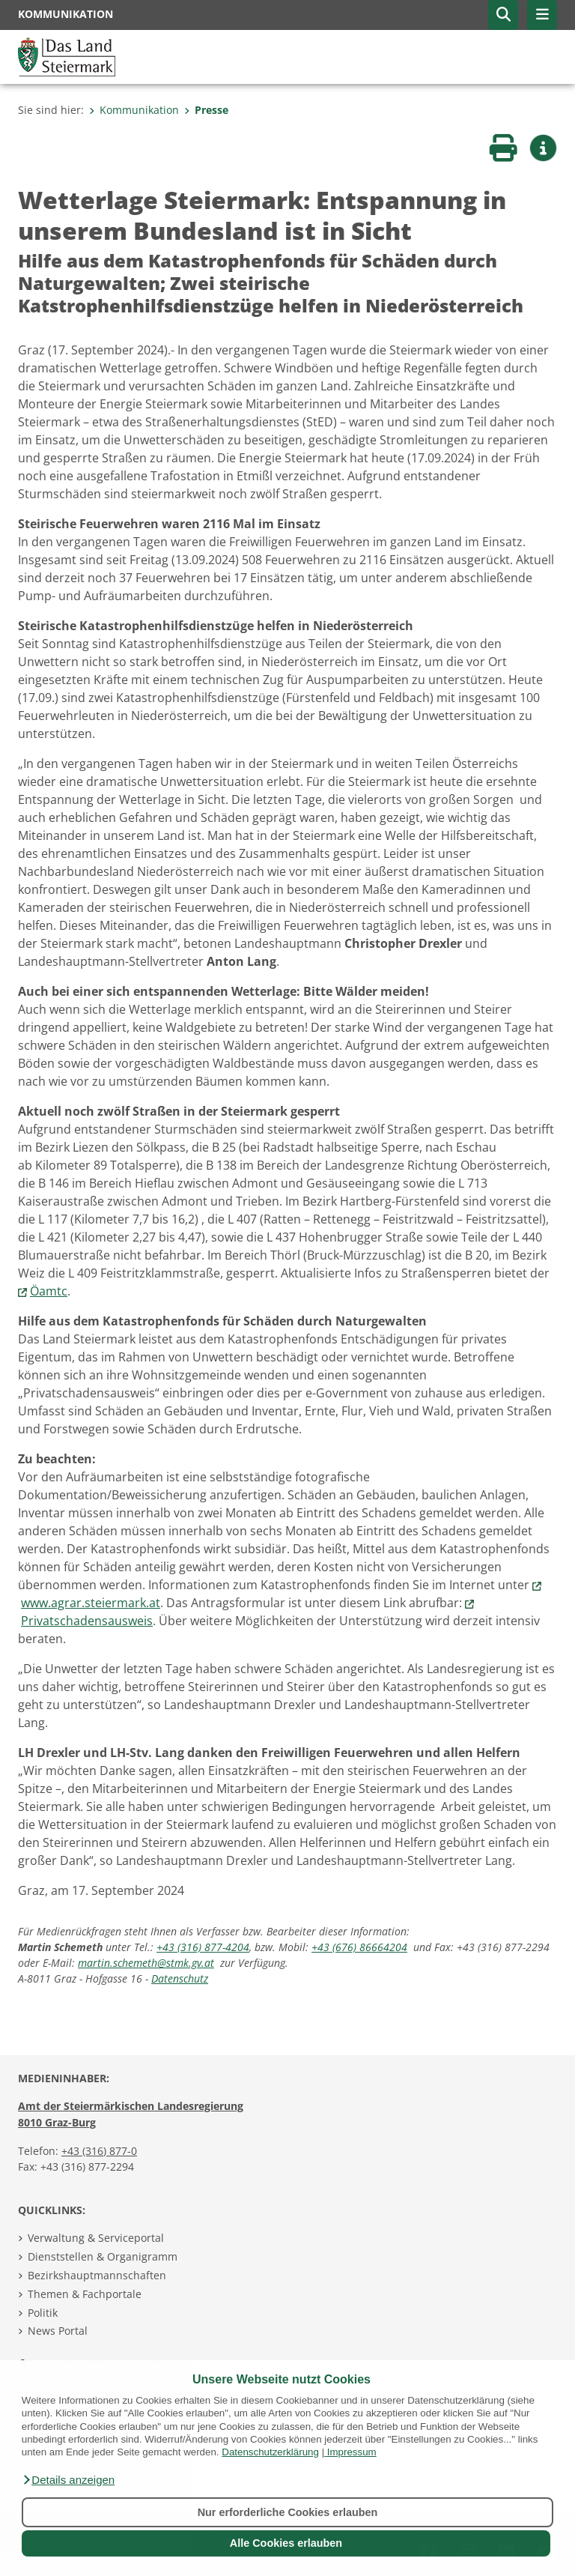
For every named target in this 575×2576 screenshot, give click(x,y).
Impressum (352, 2452)
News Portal (58, 2330)
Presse (206, 110)
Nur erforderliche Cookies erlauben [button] (288, 2512)
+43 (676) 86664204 (359, 1947)
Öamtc (48, 1291)
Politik (43, 2313)
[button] (68, 2480)
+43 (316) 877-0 (99, 2151)
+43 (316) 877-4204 (202, 1947)
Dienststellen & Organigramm (102, 2256)
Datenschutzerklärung (270, 2452)
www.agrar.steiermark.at (90, 1602)
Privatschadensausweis (87, 1620)
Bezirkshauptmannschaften (97, 2275)
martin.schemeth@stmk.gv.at (146, 1963)
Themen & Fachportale (85, 2294)
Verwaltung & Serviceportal (96, 2238)
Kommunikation (134, 110)
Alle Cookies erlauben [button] (286, 2543)
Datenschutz (179, 1978)
